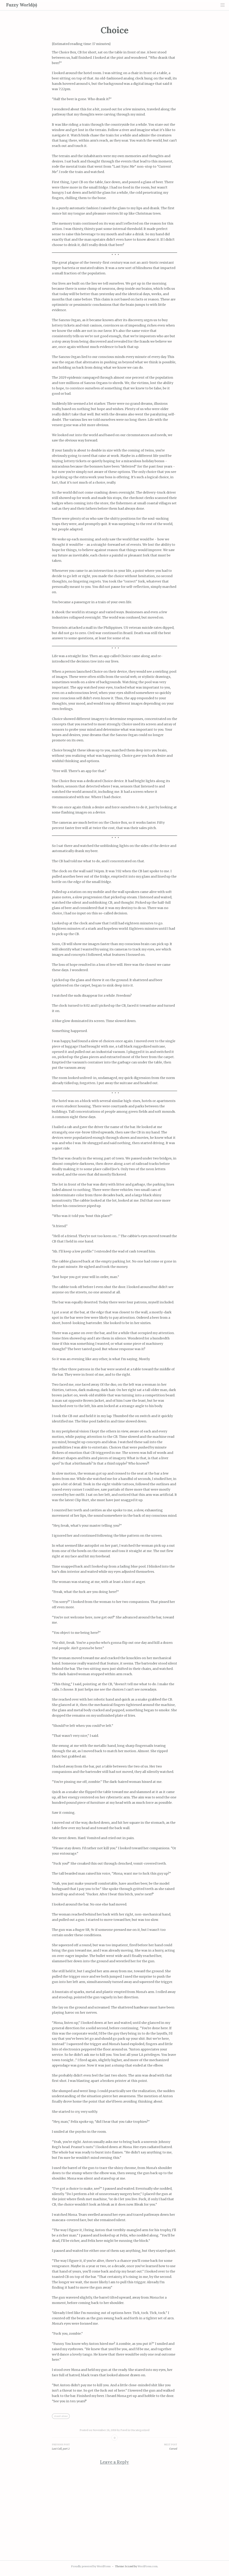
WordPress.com (147, 2566)
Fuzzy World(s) (21, 5)
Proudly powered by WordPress (91, 2566)
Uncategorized (140, 2430)
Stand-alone (61, 2416)
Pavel (123, 2430)
